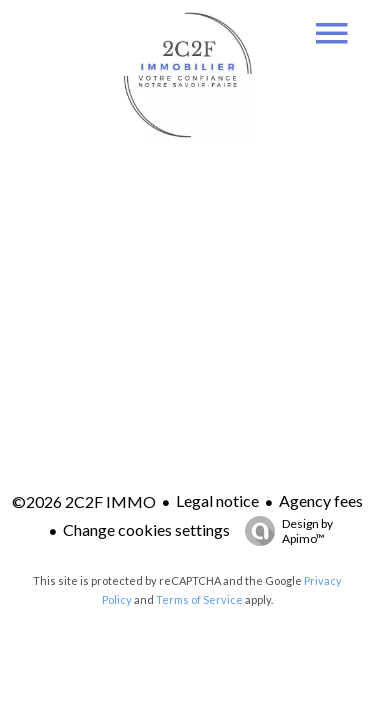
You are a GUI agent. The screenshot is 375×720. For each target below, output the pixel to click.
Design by (284, 531)
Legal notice (217, 500)
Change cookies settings (146, 529)
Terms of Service (199, 599)
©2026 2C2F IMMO (84, 501)
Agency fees (321, 500)
